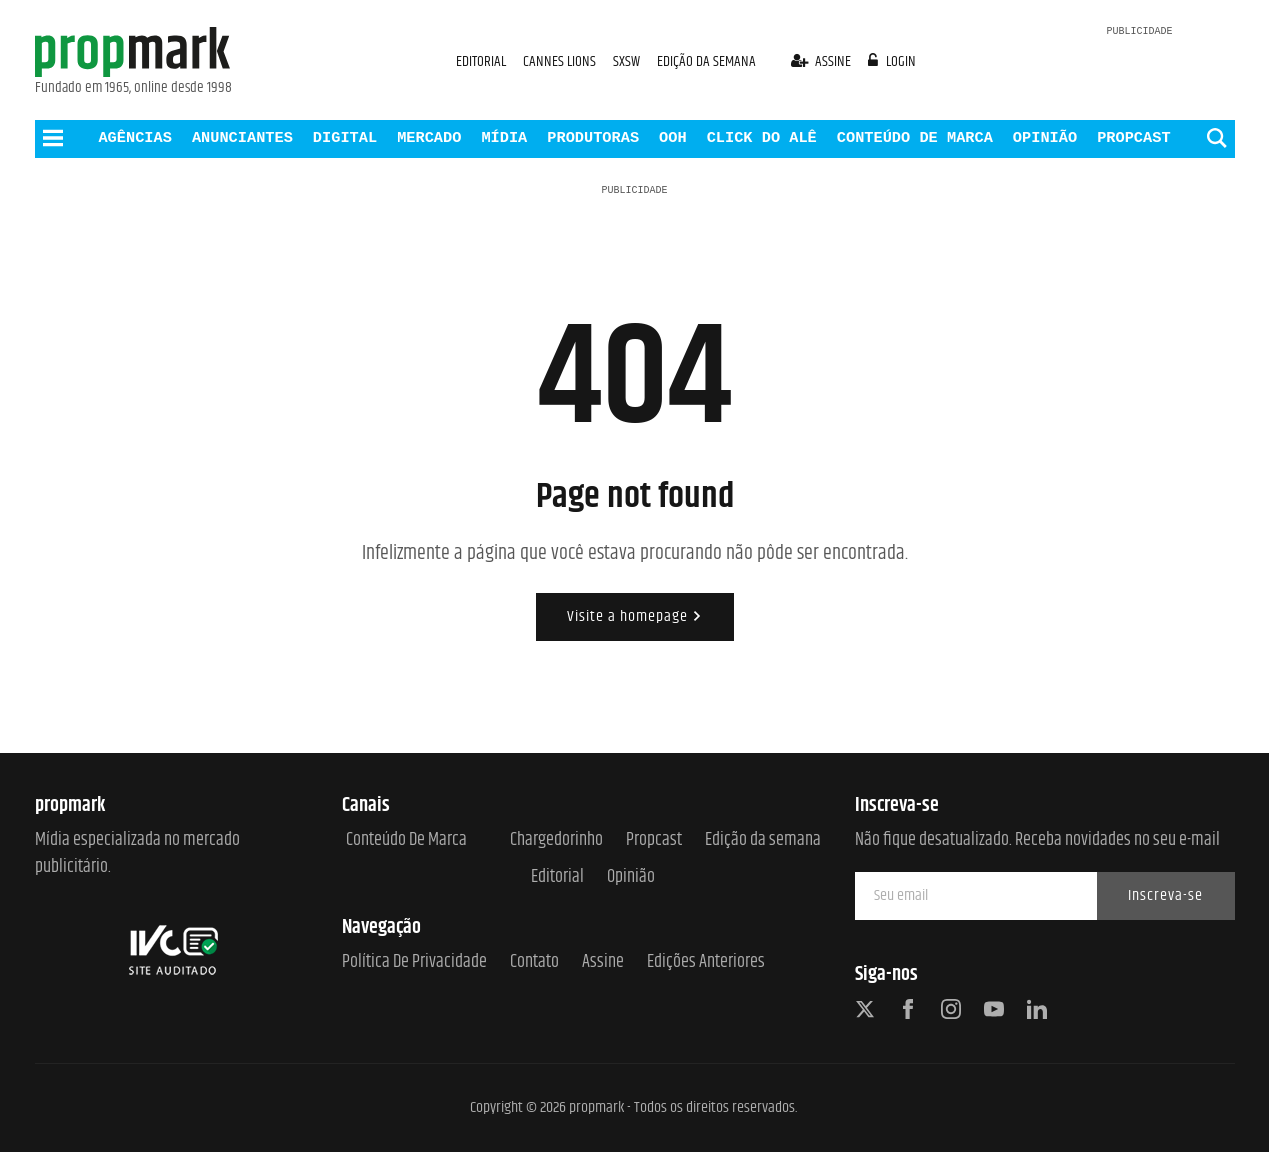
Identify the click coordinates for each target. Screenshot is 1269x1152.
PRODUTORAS (593, 138)
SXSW (628, 61)
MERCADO (429, 138)
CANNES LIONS (561, 61)
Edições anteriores (706, 962)
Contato (534, 962)
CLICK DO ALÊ (762, 138)
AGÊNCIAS (134, 138)
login (892, 61)
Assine (603, 962)
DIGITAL (345, 138)
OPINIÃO (1045, 138)
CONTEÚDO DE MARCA (915, 138)
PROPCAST (1133, 138)
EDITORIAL (481, 61)
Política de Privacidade (414, 962)
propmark (596, 1107)
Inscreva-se (1165, 895)
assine (823, 61)
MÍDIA (504, 138)
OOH (673, 138)
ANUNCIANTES (242, 138)
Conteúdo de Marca (406, 840)
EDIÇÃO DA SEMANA (706, 61)
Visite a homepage (634, 616)
